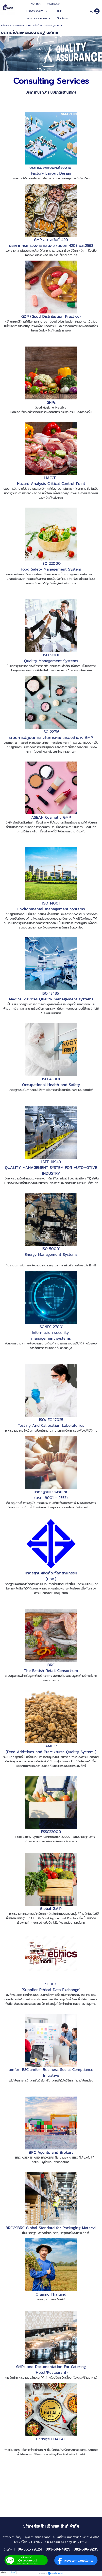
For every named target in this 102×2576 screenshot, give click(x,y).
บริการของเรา (18, 25)
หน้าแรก (5, 25)
